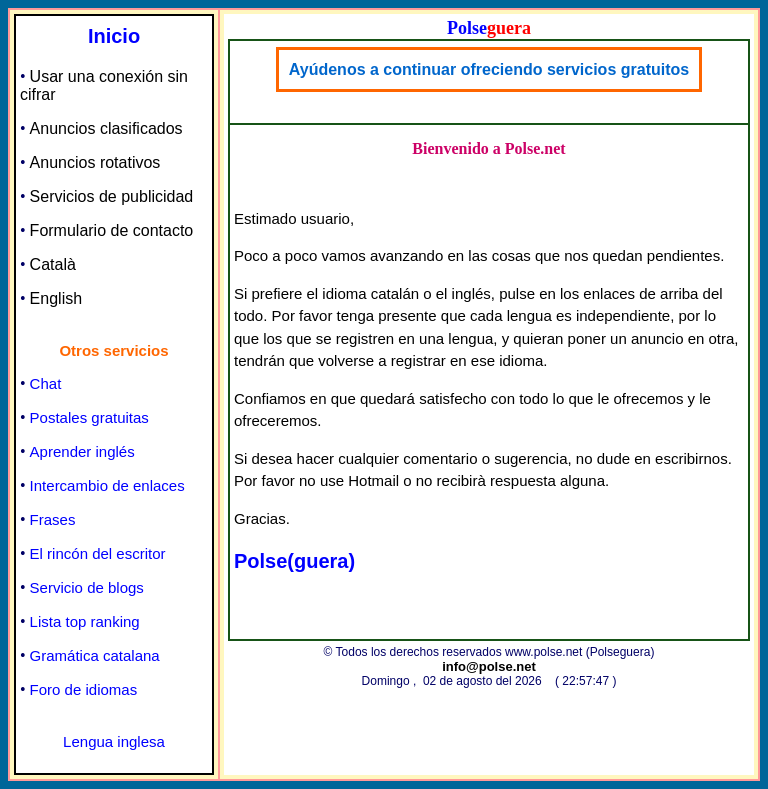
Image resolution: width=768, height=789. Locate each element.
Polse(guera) (294, 561)
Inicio (114, 36)
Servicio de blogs (87, 587)
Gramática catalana (95, 655)
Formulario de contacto (112, 230)
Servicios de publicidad (112, 196)
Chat (46, 383)
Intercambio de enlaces (107, 485)
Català (53, 264)
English (56, 298)
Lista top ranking (85, 621)
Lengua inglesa (114, 741)
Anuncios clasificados (106, 128)
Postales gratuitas (89, 417)
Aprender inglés (82, 451)
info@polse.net (489, 666)
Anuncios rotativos (95, 162)
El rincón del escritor (98, 553)
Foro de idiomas (84, 689)
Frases (53, 519)
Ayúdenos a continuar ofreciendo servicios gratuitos (489, 69)
